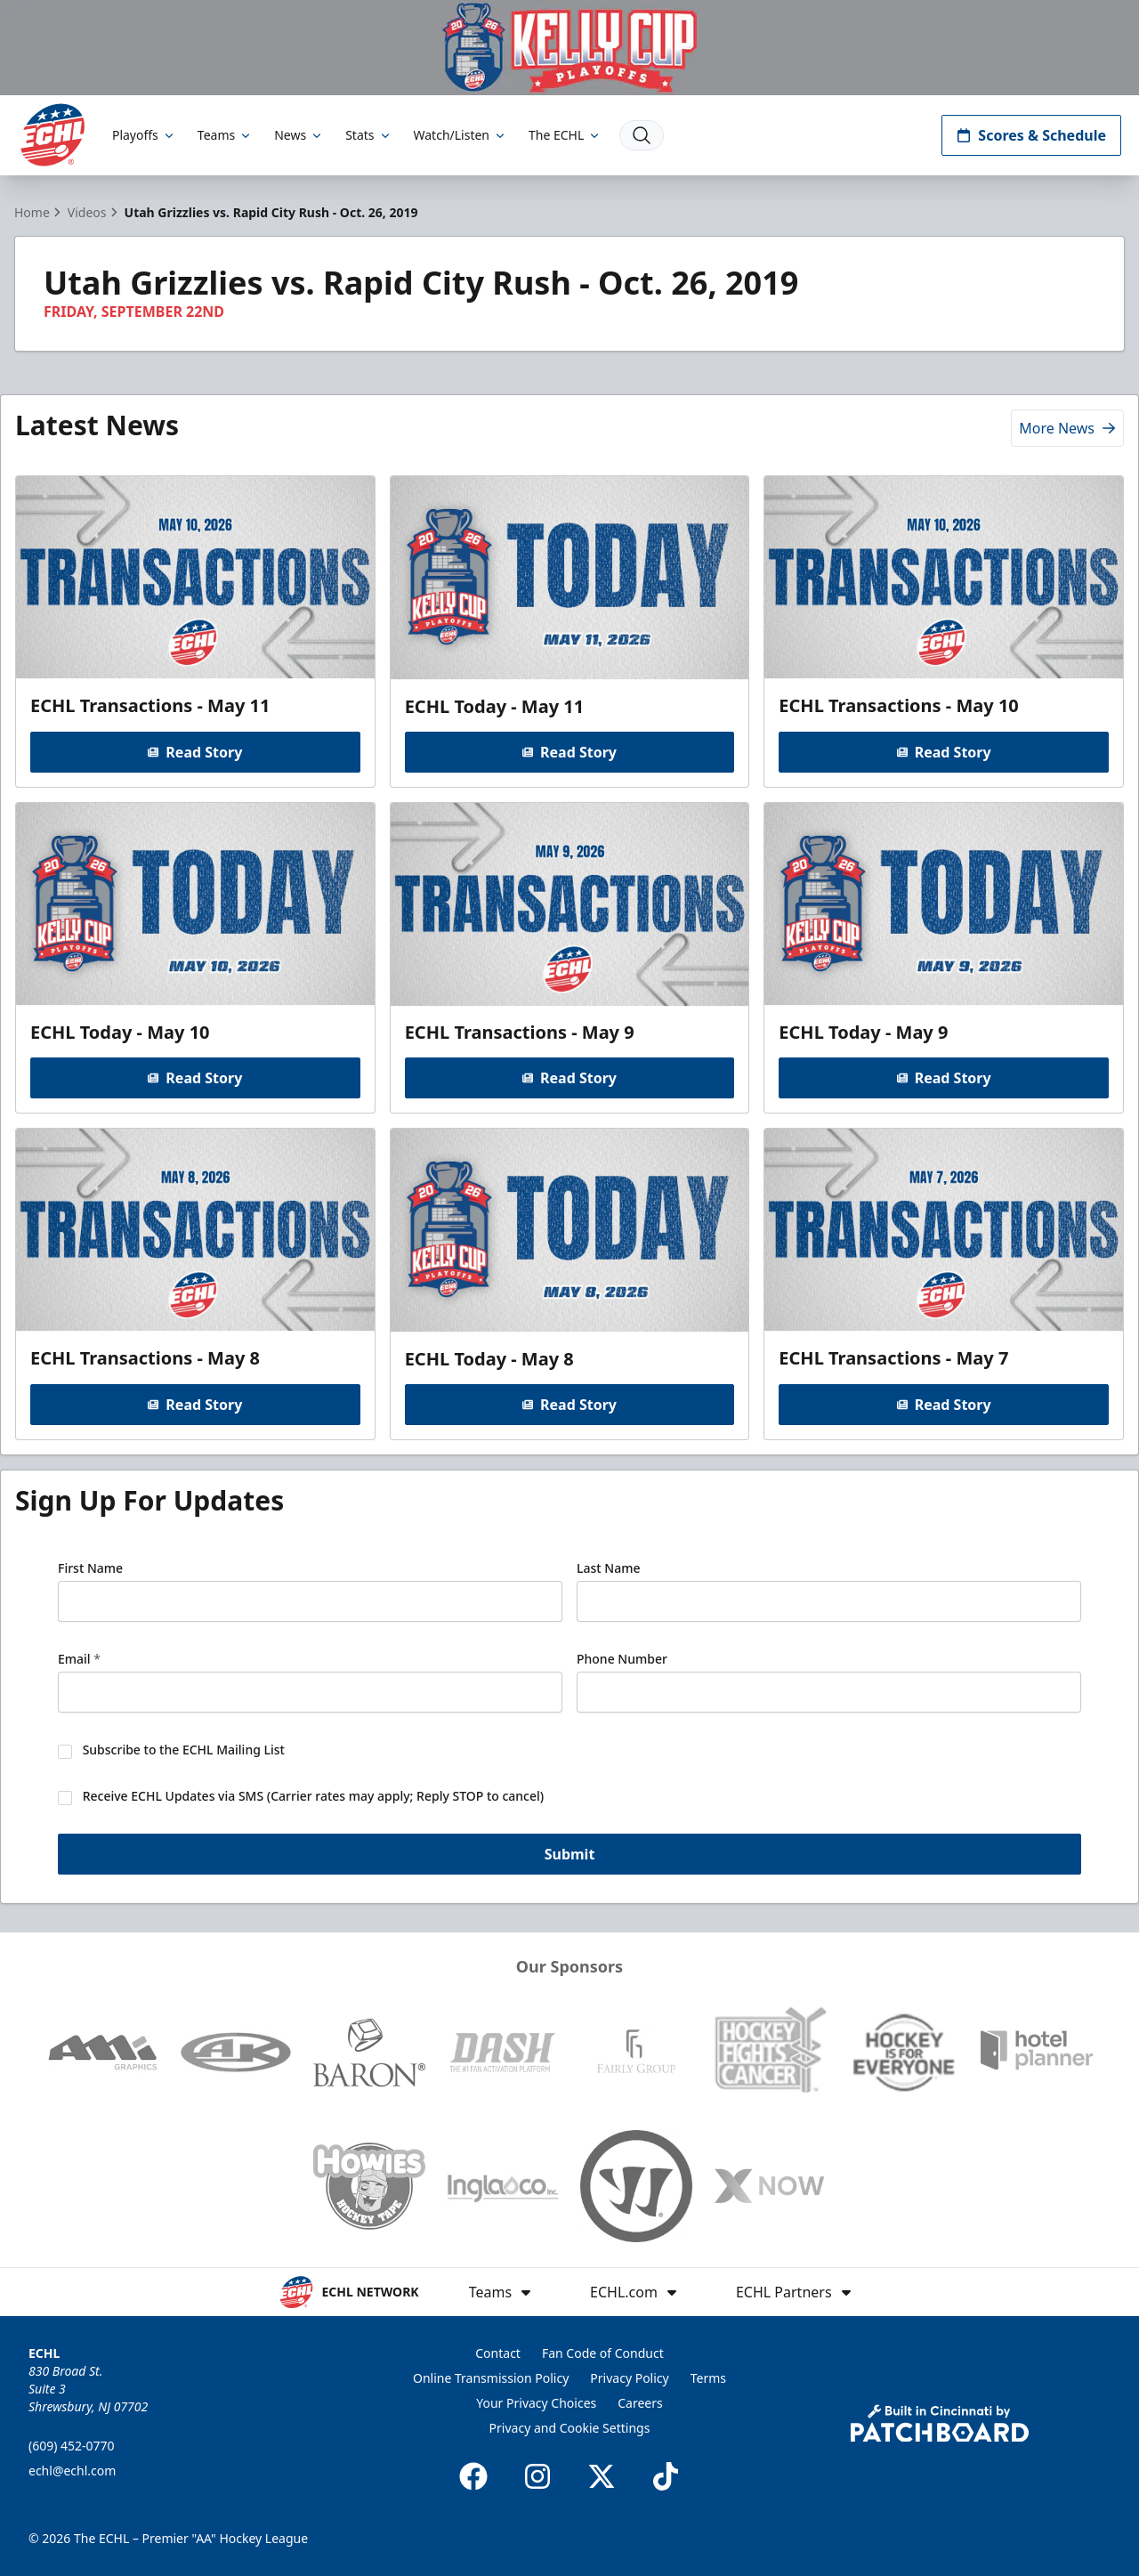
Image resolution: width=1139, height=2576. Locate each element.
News (299, 134)
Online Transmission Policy (491, 2377)
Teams (225, 134)
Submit (570, 1853)
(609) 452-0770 (71, 2445)
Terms (708, 2377)
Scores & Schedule (1031, 135)
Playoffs (144, 134)
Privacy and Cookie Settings (569, 2427)
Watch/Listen (460, 134)
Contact (498, 2353)
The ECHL (565, 134)
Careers (640, 2402)
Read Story (195, 751)
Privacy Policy (629, 2377)
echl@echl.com (72, 2470)
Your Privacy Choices (536, 2402)
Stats (368, 134)
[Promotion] (569, 47)
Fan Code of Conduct (603, 2353)
